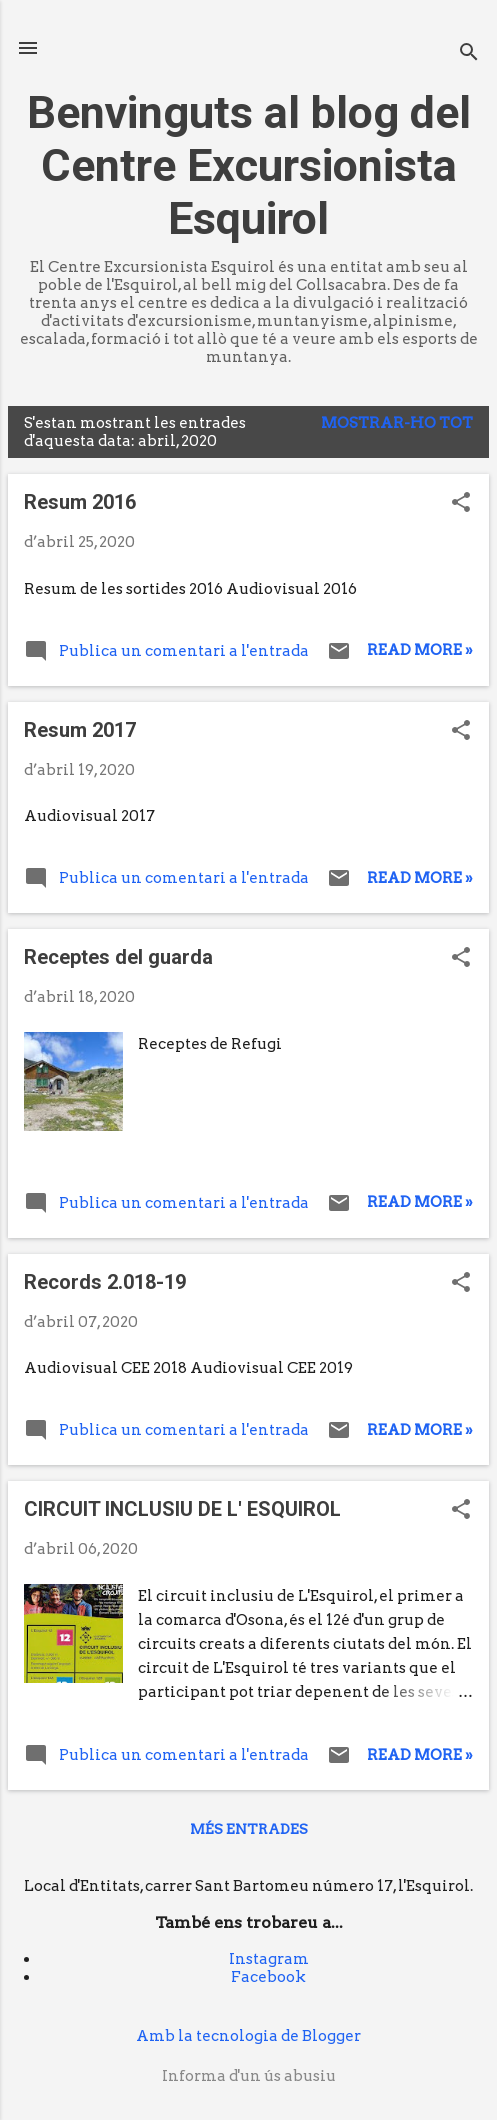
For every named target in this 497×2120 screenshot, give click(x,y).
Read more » (420, 650)
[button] (461, 504)
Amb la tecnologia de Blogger (248, 2036)
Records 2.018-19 (105, 1282)
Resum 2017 (80, 730)
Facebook (268, 1977)
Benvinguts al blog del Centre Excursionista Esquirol (249, 165)
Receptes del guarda (118, 957)
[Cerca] (469, 54)
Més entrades (249, 1829)
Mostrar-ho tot (397, 423)
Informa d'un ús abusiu (249, 2076)
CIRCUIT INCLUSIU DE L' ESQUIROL (182, 1509)
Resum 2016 (80, 502)
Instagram (269, 1959)
